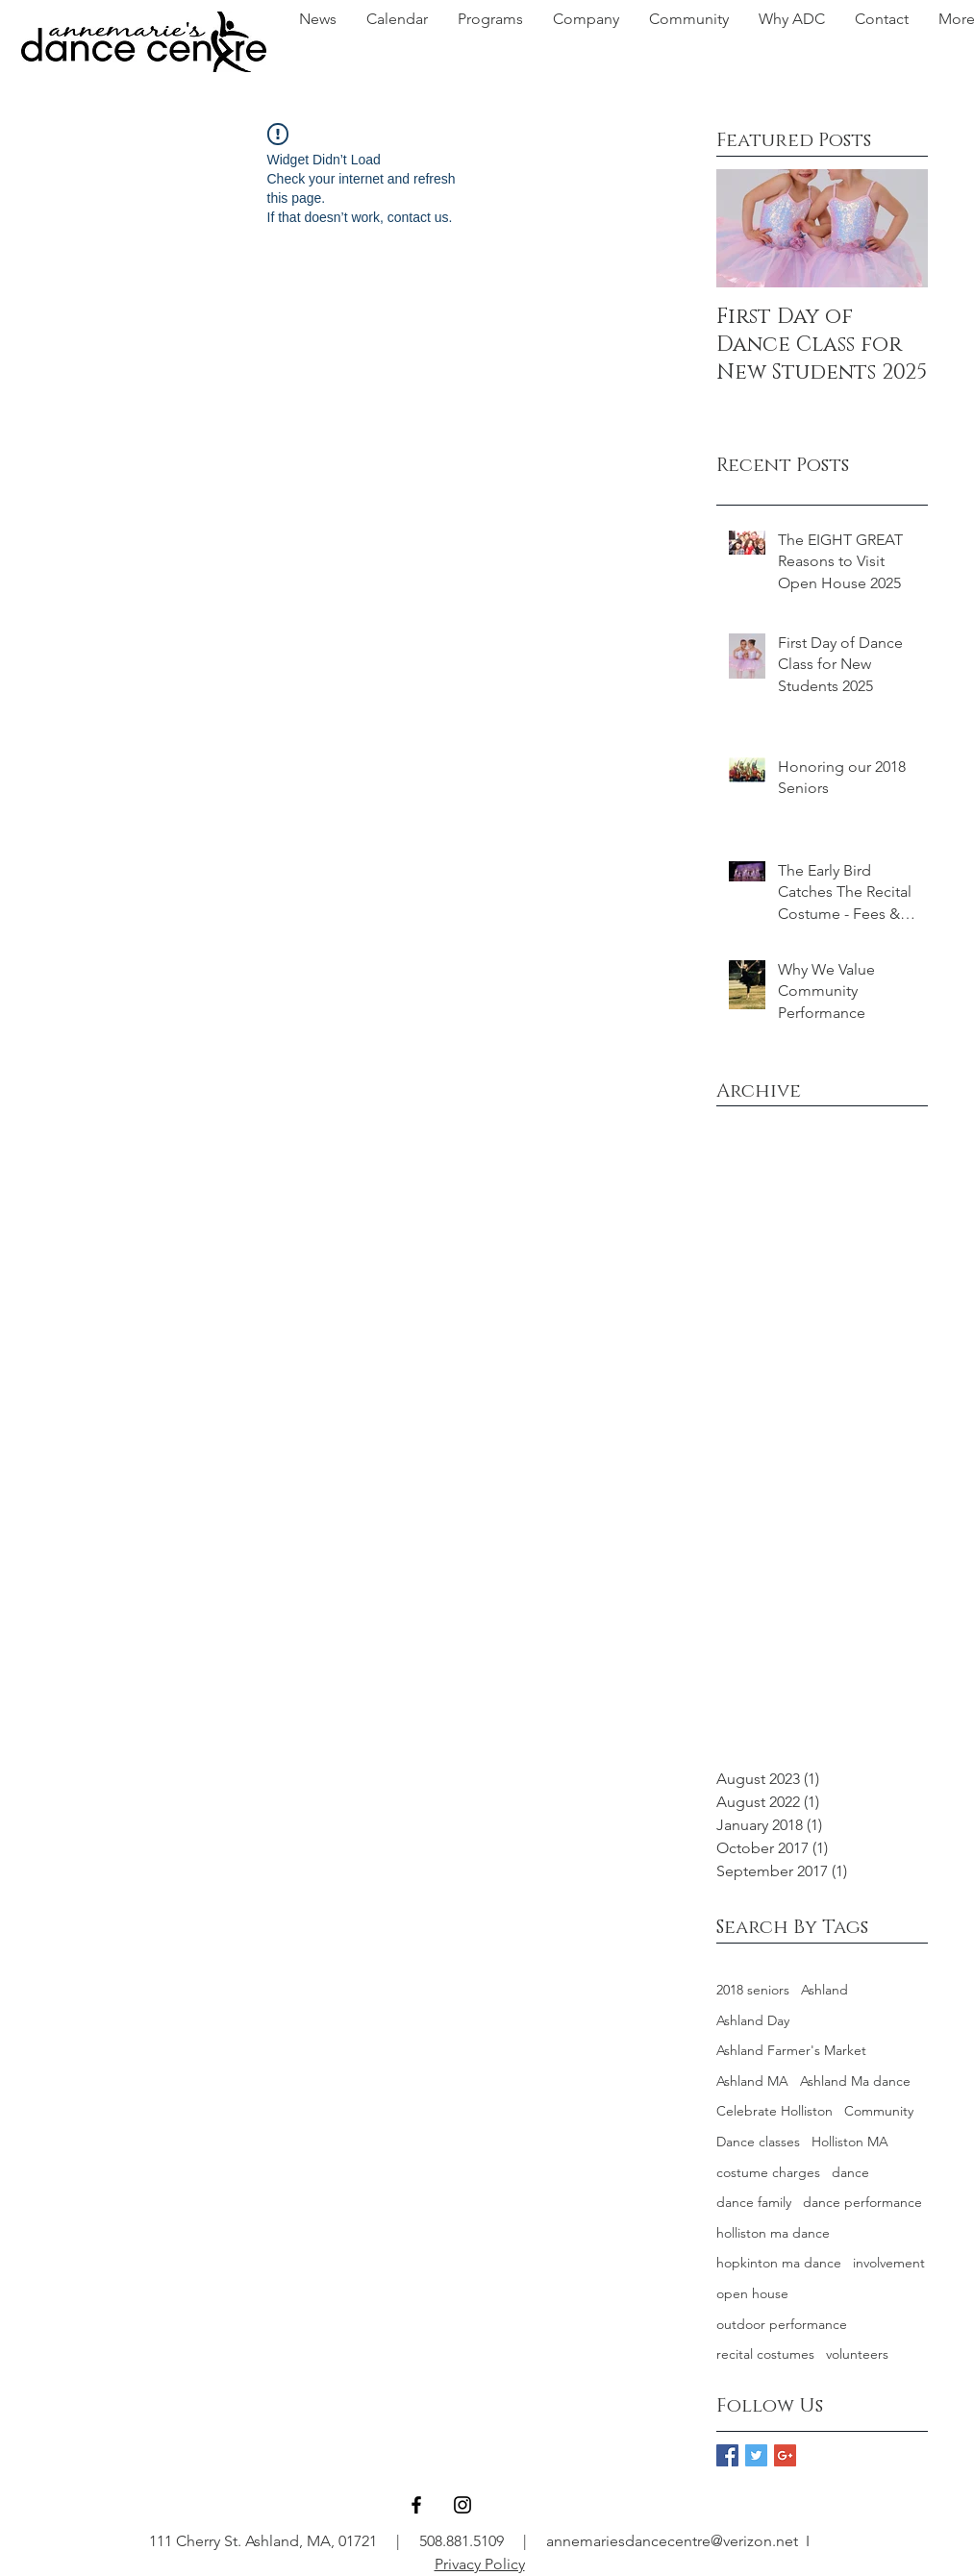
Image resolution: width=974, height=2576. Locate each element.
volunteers (857, 2354)
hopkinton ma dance (778, 2262)
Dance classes (758, 2141)
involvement (889, 2262)
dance (850, 2172)
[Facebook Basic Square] (727, 2455)
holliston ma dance (773, 2233)
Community (878, 2110)
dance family (753, 2202)
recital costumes (765, 2354)
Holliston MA (850, 2141)
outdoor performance (781, 2324)
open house (752, 2293)
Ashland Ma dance (855, 2081)
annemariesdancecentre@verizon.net (672, 2541)
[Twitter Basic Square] (756, 2455)
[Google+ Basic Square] (785, 2455)
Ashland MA (752, 2081)
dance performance (862, 2202)
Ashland (824, 1989)
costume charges (768, 2172)
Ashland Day (752, 2020)
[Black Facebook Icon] (416, 2504)
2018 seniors (752, 1989)
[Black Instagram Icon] (462, 2504)
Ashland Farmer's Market (791, 2050)
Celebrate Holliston (774, 2110)
